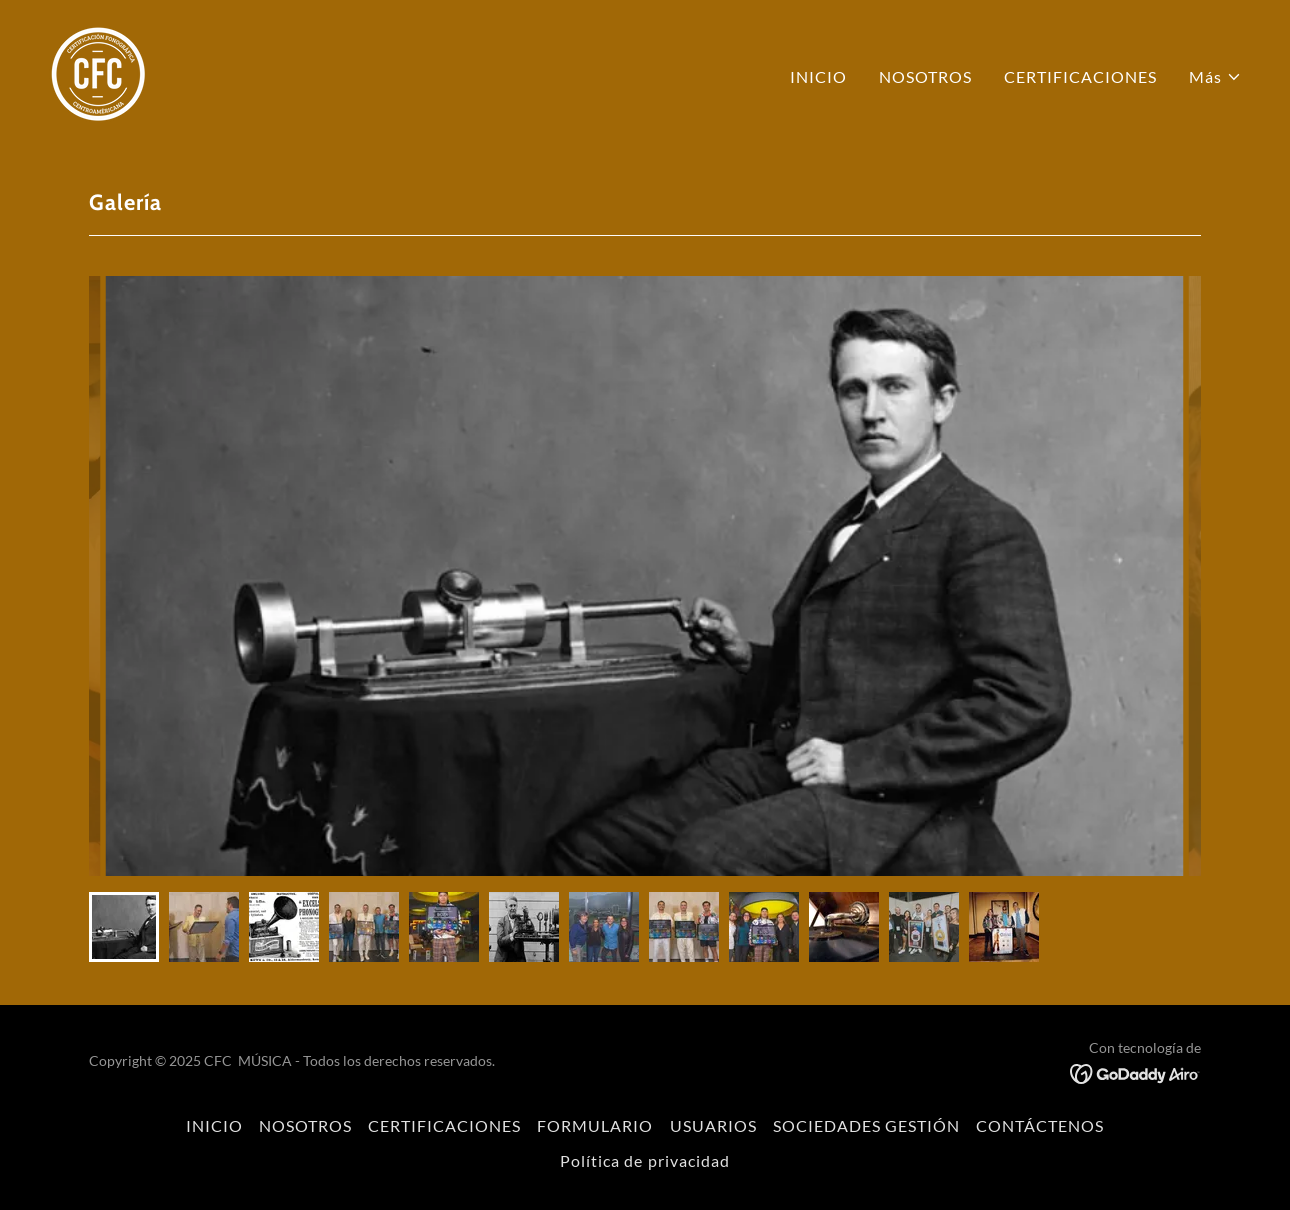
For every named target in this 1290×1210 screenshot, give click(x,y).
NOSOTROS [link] (925, 76)
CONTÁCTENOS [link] (1040, 1125)
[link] (98, 71)
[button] (1215, 77)
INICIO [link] (818, 76)
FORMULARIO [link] (595, 1125)
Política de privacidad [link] (644, 1160)
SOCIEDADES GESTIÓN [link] (866, 1125)
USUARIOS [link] (713, 1125)
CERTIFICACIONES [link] (1080, 76)
